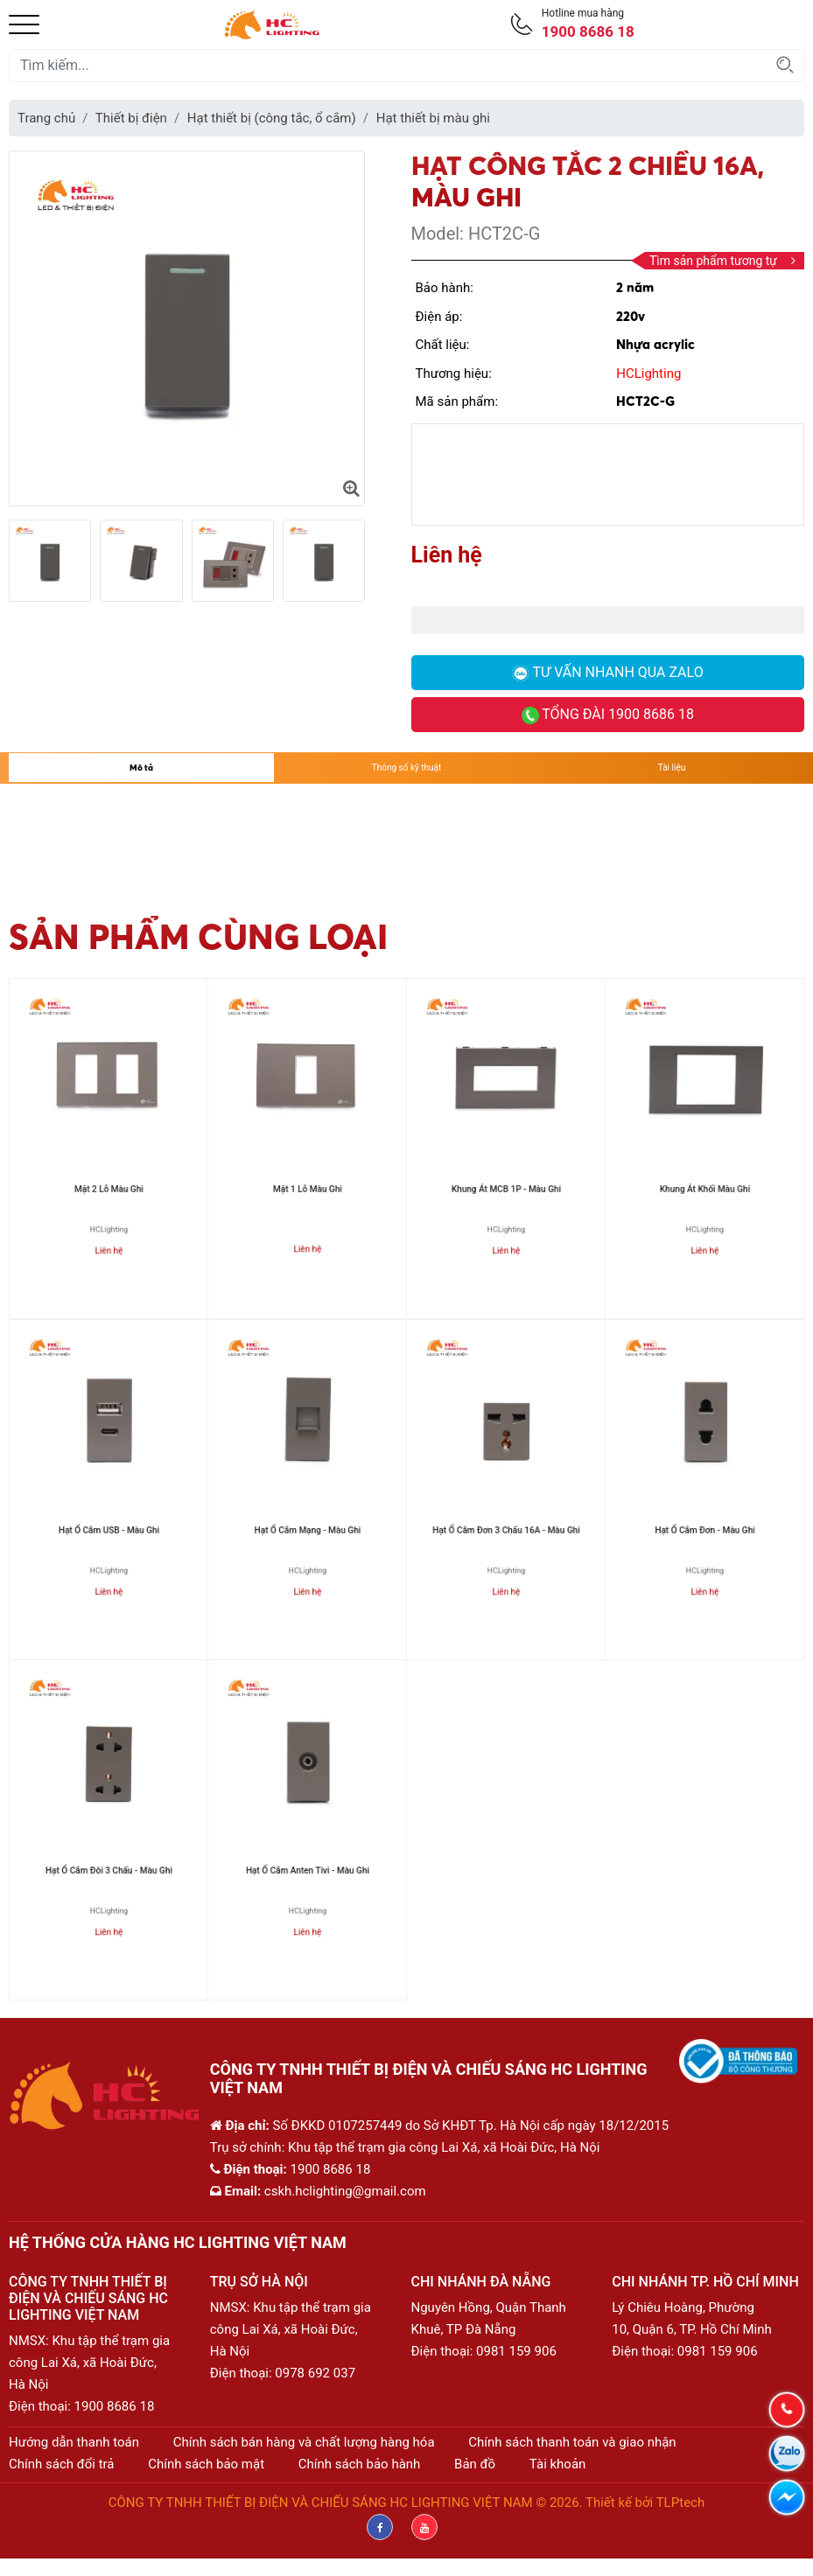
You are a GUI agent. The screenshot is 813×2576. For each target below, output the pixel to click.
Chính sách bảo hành (359, 2464)
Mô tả (141, 767)
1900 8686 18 (114, 2406)
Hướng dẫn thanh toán (74, 2442)
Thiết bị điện (131, 118)
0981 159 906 (516, 2351)
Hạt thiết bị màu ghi (433, 118)
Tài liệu (671, 767)
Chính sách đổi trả (61, 2464)
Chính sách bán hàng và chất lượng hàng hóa (304, 2442)
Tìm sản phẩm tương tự (722, 261)
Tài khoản (557, 2464)
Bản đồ (474, 2464)
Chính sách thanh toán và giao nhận (572, 2442)
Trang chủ (46, 118)
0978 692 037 (315, 2373)
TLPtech (680, 2502)
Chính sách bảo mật (206, 2464)
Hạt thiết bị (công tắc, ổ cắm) (271, 118)
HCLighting (648, 373)
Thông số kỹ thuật (406, 767)
